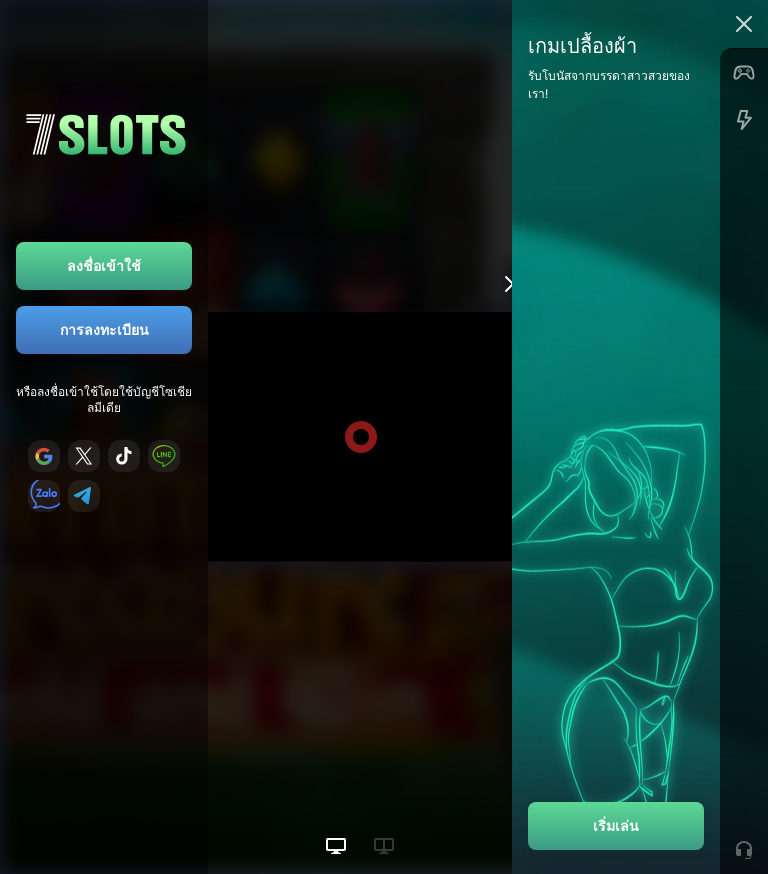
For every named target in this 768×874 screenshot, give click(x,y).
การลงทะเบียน (104, 329)
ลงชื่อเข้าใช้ (104, 265)
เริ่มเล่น (616, 825)
